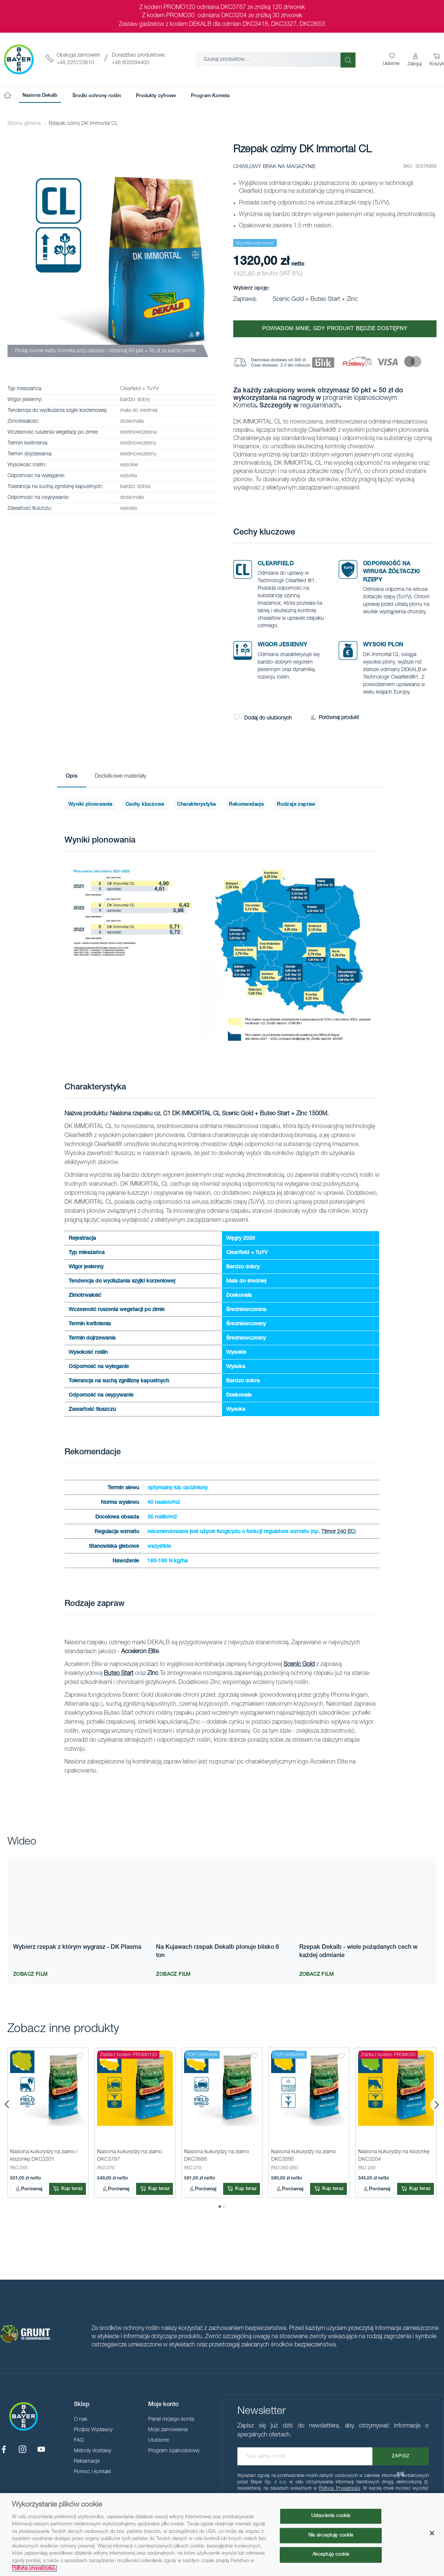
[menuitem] (40, 96)
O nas (80, 2419)
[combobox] (267, 59)
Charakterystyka (196, 804)
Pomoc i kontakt (92, 2472)
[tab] (71, 776)
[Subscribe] (400, 2456)
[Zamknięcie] (432, 2533)
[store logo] (19, 59)
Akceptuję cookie (331, 2554)
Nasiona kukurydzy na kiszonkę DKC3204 (394, 2155)
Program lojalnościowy (174, 2451)
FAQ (79, 2440)
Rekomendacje (246, 804)
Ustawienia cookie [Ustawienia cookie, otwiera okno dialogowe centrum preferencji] (330, 2516)
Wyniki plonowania (90, 804)
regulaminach (319, 406)
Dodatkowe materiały (120, 776)
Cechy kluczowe (145, 804)
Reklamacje (87, 2461)
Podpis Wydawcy (93, 2430)
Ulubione (158, 2440)
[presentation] (6, 2104)
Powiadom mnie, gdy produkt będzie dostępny (335, 329)
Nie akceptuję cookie (331, 2535)
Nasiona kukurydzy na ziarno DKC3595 (304, 2155)
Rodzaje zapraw (296, 804)
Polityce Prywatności (339, 2488)
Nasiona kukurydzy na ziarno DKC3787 (130, 2155)
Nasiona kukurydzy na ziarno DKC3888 (217, 2155)
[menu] (126, 96)
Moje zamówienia (168, 2430)
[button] (415, 60)
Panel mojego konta (171, 2419)
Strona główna (24, 123)
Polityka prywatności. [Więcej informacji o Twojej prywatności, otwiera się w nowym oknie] (34, 2568)
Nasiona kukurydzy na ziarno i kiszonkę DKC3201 (44, 2155)
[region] (222, 2534)
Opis (72, 776)
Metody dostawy (92, 2451)
